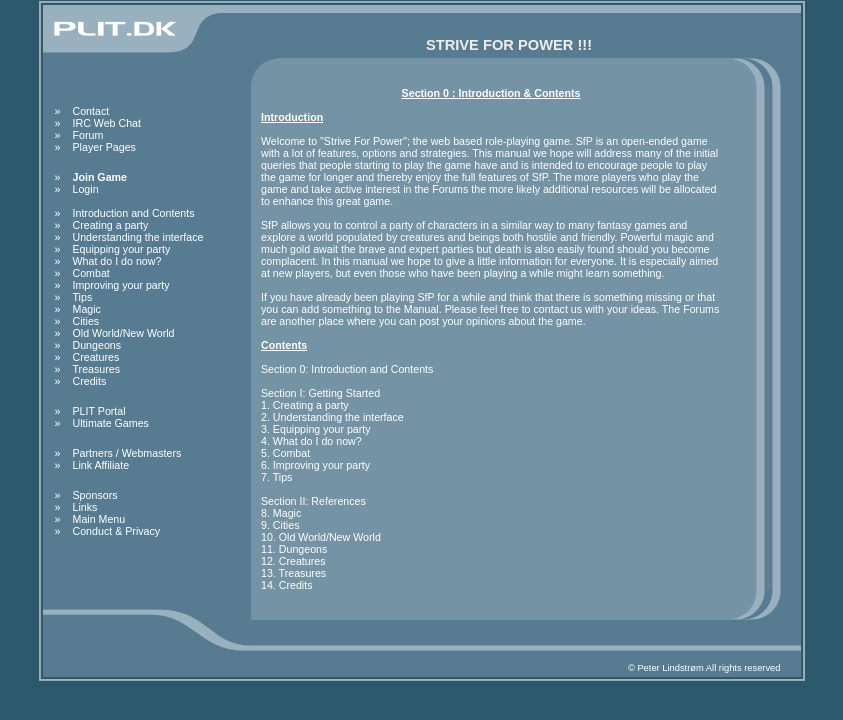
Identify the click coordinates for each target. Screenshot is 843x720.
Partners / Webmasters (127, 453)
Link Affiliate (101, 465)
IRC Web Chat (107, 123)
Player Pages (104, 147)
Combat (91, 273)
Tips (83, 297)
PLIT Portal (99, 411)
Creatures (96, 357)
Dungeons (97, 345)
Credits (90, 381)
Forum (88, 135)
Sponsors (95, 495)
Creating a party (111, 225)
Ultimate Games (111, 423)
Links (85, 507)
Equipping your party (122, 249)
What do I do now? (117, 261)
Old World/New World (124, 333)
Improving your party (121, 285)
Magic (87, 309)
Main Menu (99, 519)
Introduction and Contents (134, 213)
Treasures (97, 369)
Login (86, 189)
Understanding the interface (138, 237)
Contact (91, 111)
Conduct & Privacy (117, 531)
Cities (86, 321)
